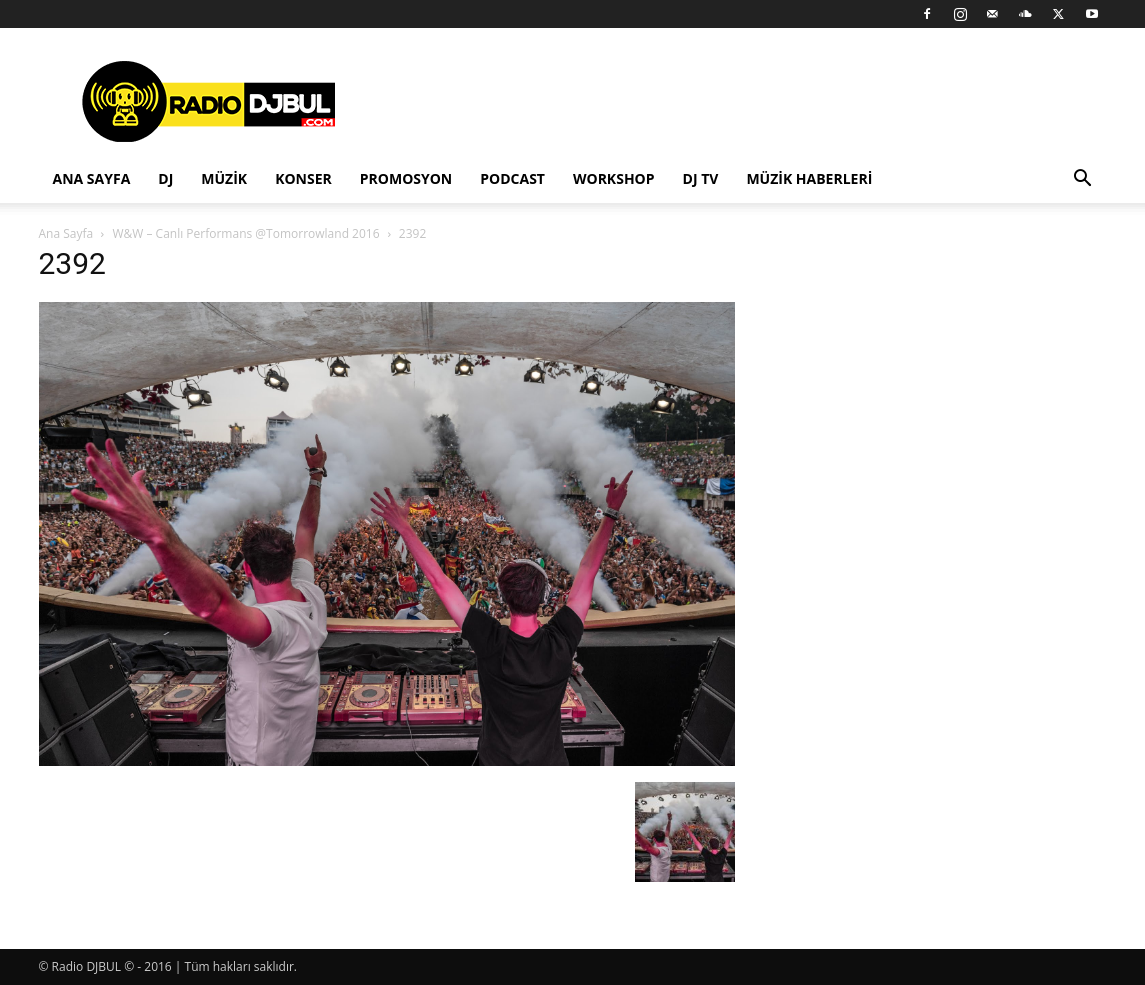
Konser (303, 178)
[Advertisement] (743, 101)
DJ (165, 178)
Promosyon (406, 178)
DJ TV (701, 178)
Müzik (224, 178)
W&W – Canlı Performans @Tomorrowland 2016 (245, 233)
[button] (1083, 180)
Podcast (512, 178)
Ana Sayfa (92, 178)
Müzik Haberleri (809, 178)
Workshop (614, 178)
